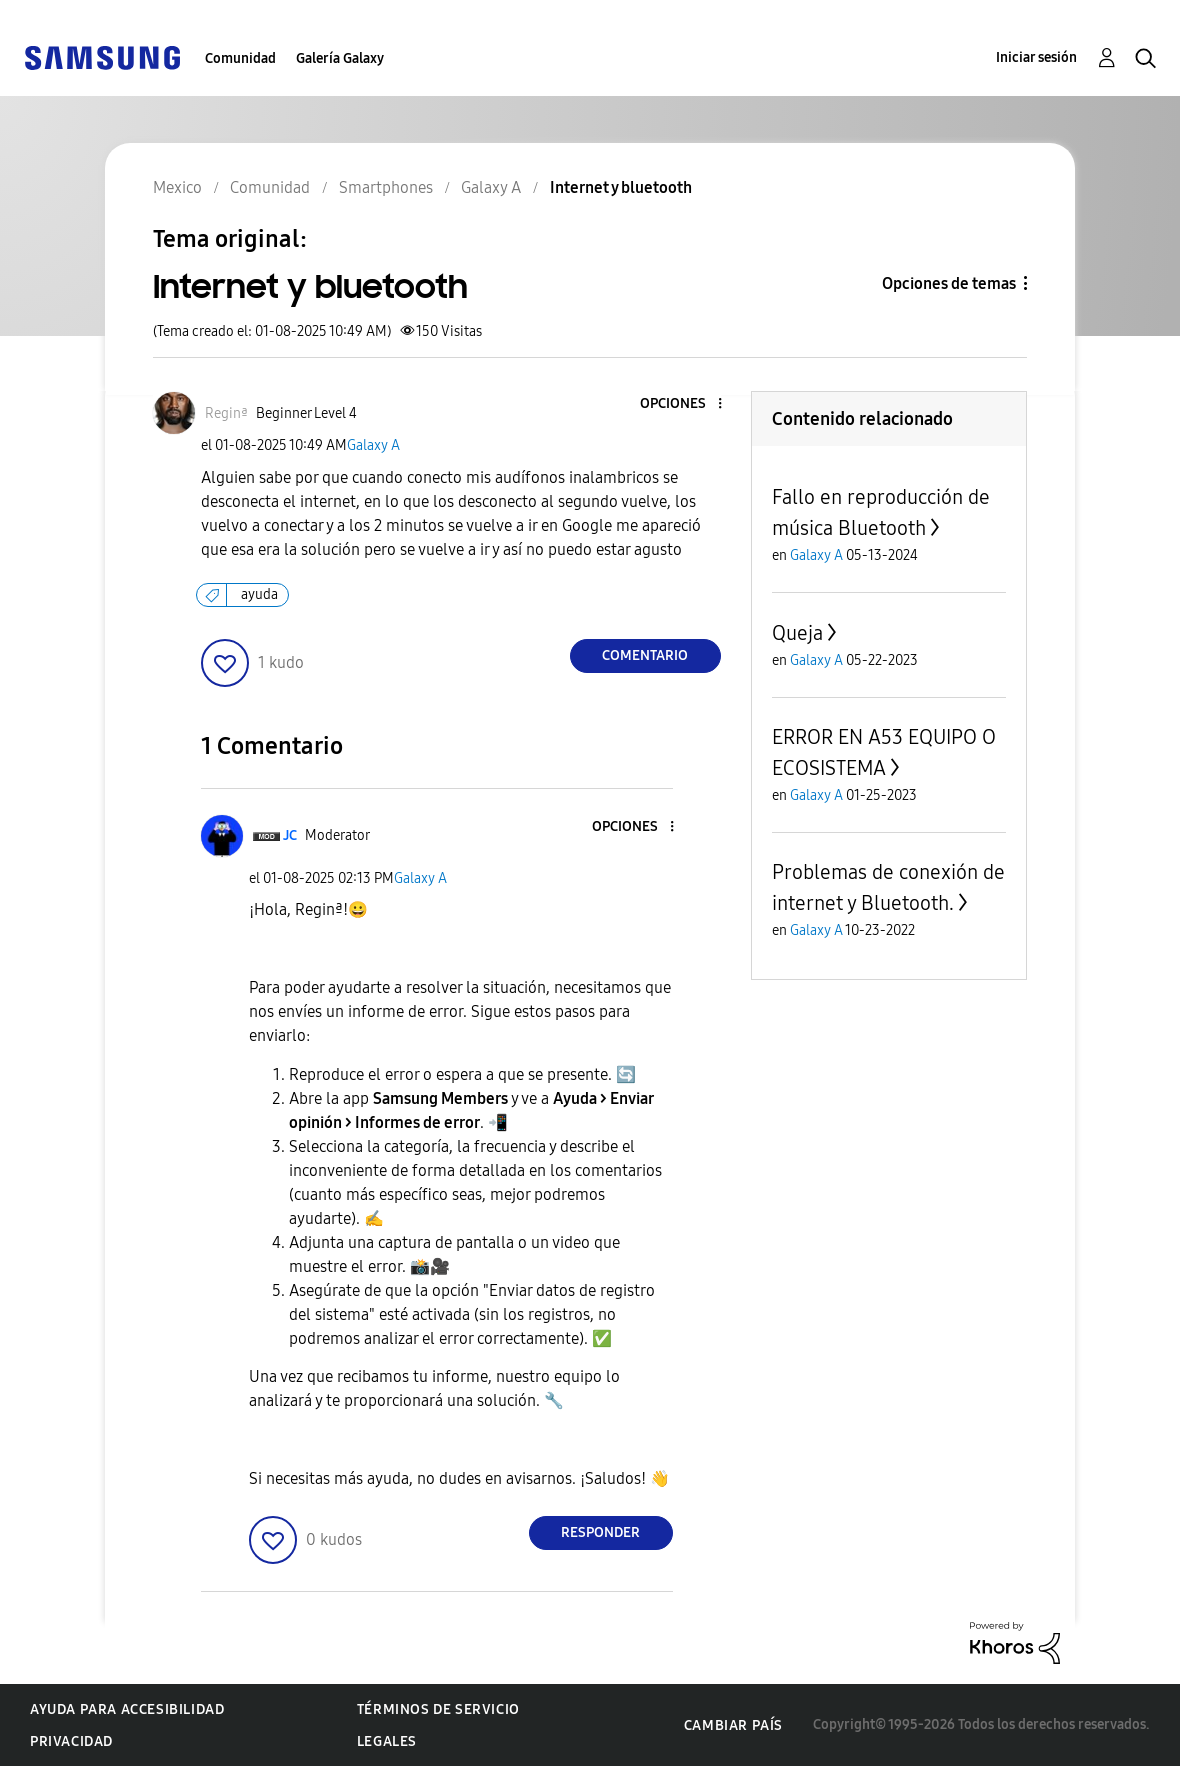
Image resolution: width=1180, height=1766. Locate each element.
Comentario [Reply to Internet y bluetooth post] (645, 655)
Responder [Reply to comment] (600, 1532)
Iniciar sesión (1036, 57)
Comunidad (240, 58)
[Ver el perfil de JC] (290, 835)
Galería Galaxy (340, 58)
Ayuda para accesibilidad (127, 1709)
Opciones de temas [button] (949, 283)
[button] (686, 404)
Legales (387, 1741)
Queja (797, 633)
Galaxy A (373, 445)
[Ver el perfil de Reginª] (226, 413)
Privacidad (71, 1741)
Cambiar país (733, 1725)
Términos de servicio (438, 1709)
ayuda (259, 594)
